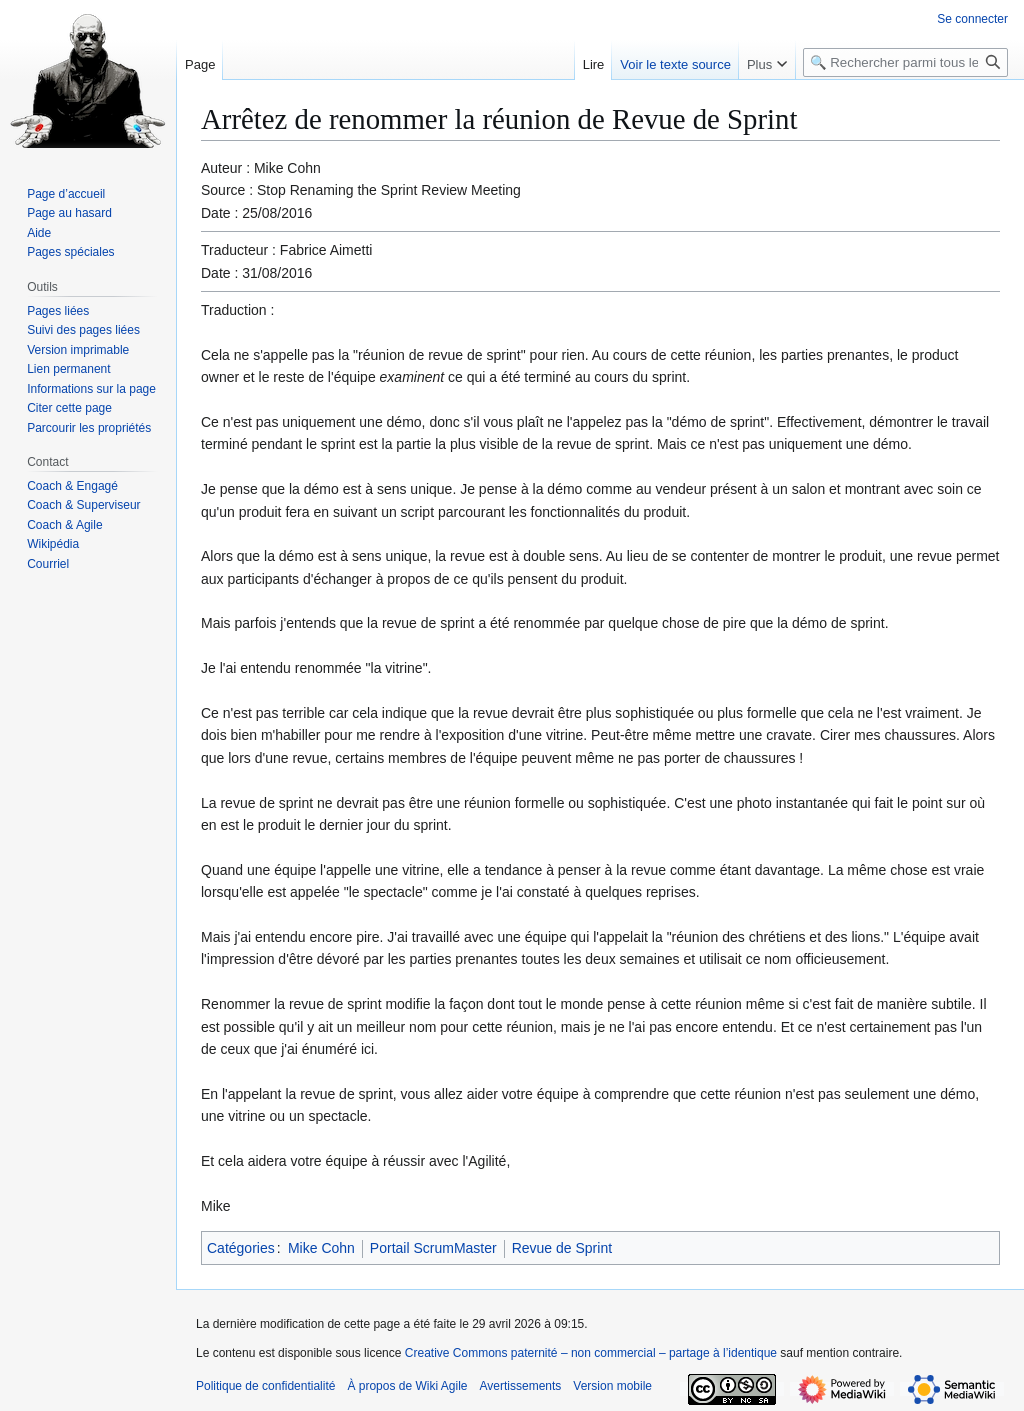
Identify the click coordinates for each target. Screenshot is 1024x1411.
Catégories (241, 1248)
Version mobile (612, 1386)
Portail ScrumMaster (433, 1248)
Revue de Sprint (562, 1248)
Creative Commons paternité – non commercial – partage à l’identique (591, 1353)
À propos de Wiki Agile (407, 1386)
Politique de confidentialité (265, 1386)
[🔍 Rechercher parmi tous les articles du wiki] (905, 62)
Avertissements (521, 1386)
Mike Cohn (321, 1248)
